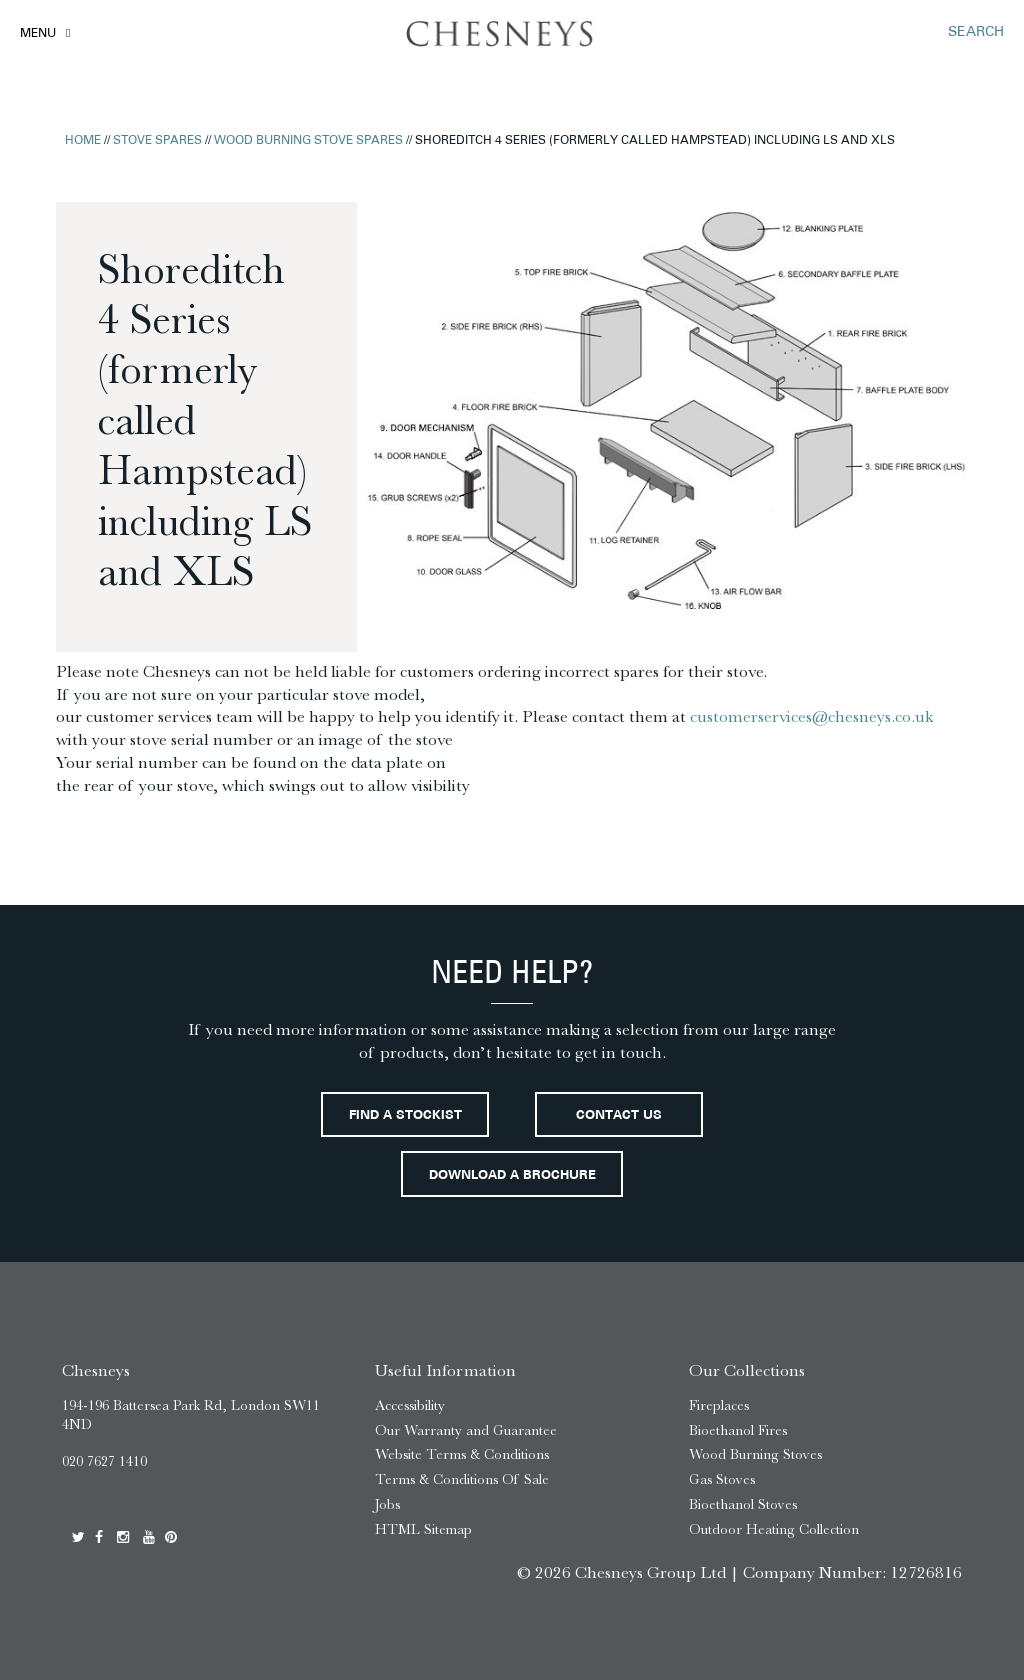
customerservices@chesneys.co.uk (811, 716)
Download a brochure (512, 1176)
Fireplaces (719, 1405)
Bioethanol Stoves (743, 1504)
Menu (38, 34)
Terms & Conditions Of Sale (462, 1479)
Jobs (387, 1504)
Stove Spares (157, 141)
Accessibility (410, 1405)
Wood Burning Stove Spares (308, 141)
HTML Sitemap (423, 1529)
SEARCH (976, 32)
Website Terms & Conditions (462, 1454)
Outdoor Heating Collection (774, 1529)
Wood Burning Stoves (755, 1454)
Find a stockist (405, 1116)
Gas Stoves (722, 1479)
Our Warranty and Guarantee (466, 1430)
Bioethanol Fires (738, 1430)
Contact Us (619, 1116)
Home (83, 141)
